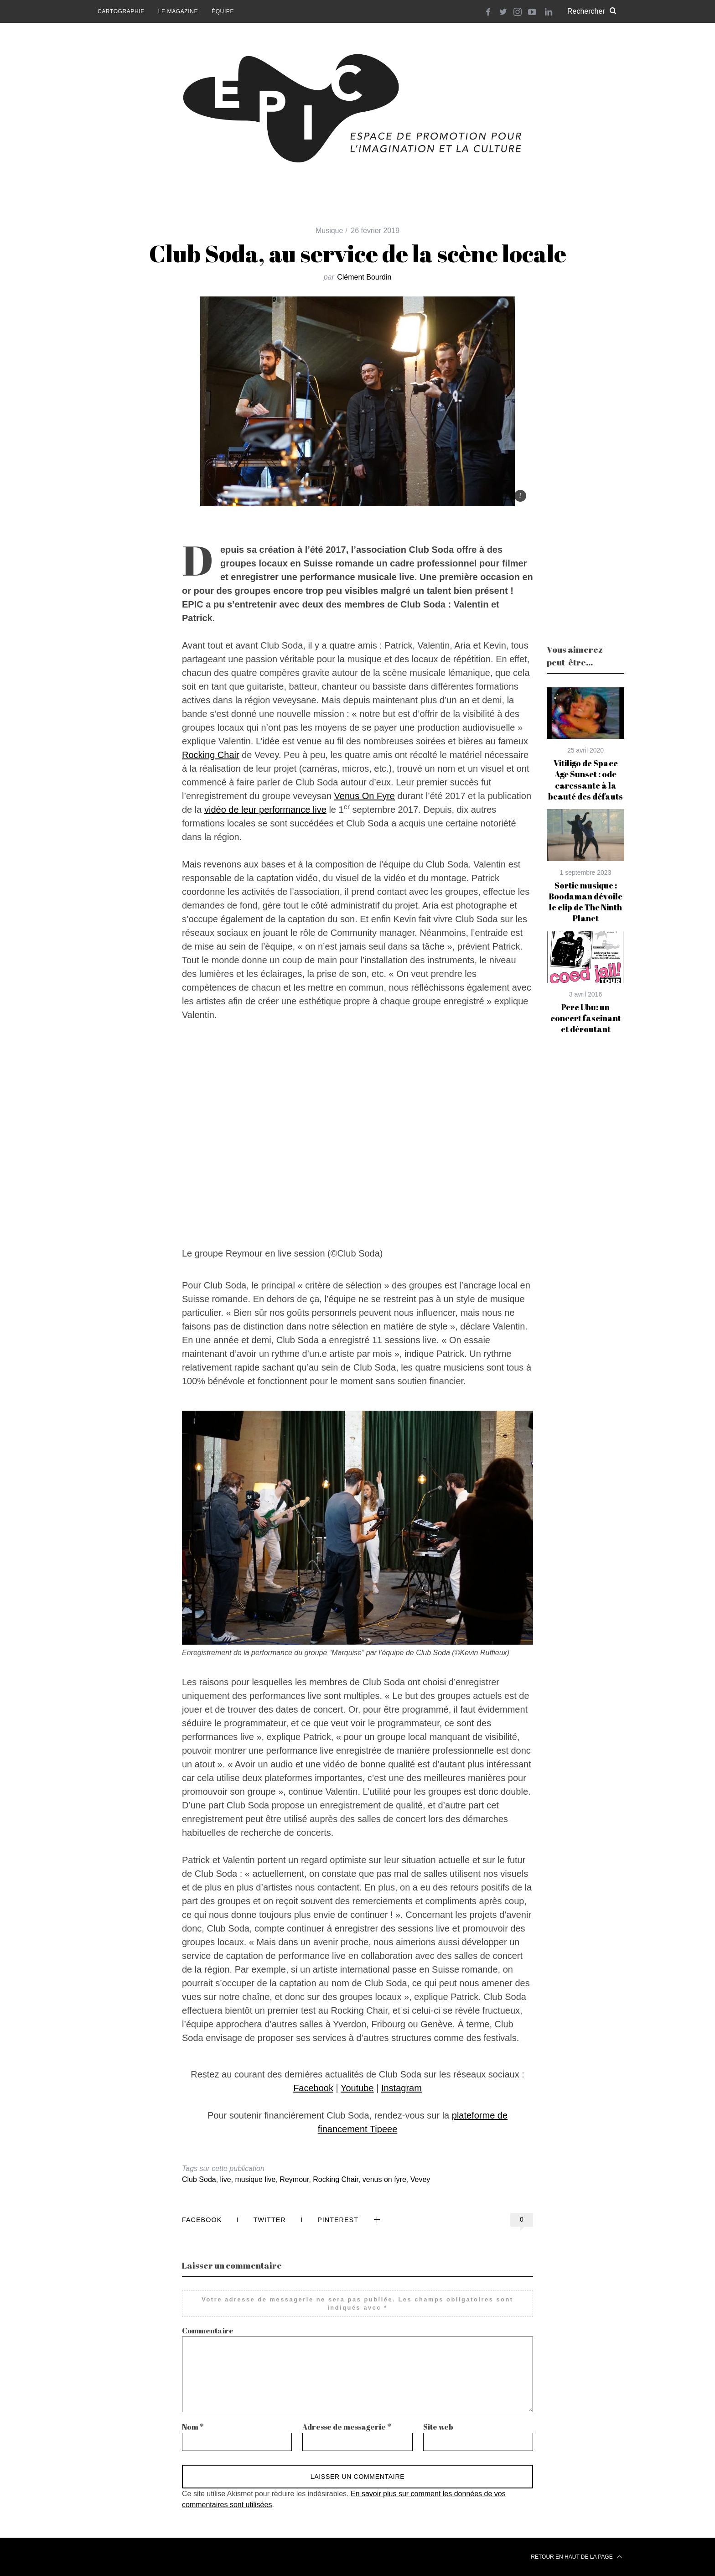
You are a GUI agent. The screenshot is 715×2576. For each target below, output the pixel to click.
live (225, 2179)
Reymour (294, 2179)
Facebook (313, 2088)
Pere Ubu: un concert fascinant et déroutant (585, 1018)
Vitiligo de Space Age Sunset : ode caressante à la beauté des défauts (585, 780)
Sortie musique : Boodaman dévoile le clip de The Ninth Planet (585, 902)
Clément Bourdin (364, 277)
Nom (193, 2427)
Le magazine (178, 11)
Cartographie (121, 11)
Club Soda (199, 2179)
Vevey (420, 2179)
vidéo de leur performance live (265, 810)
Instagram (401, 2088)
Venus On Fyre (364, 796)
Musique (329, 230)
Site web (438, 2427)
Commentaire (207, 2331)
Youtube (357, 2088)
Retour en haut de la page (576, 2557)
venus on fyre (384, 2179)
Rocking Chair (210, 755)
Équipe (223, 11)
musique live (255, 2179)
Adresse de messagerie (346, 2427)
